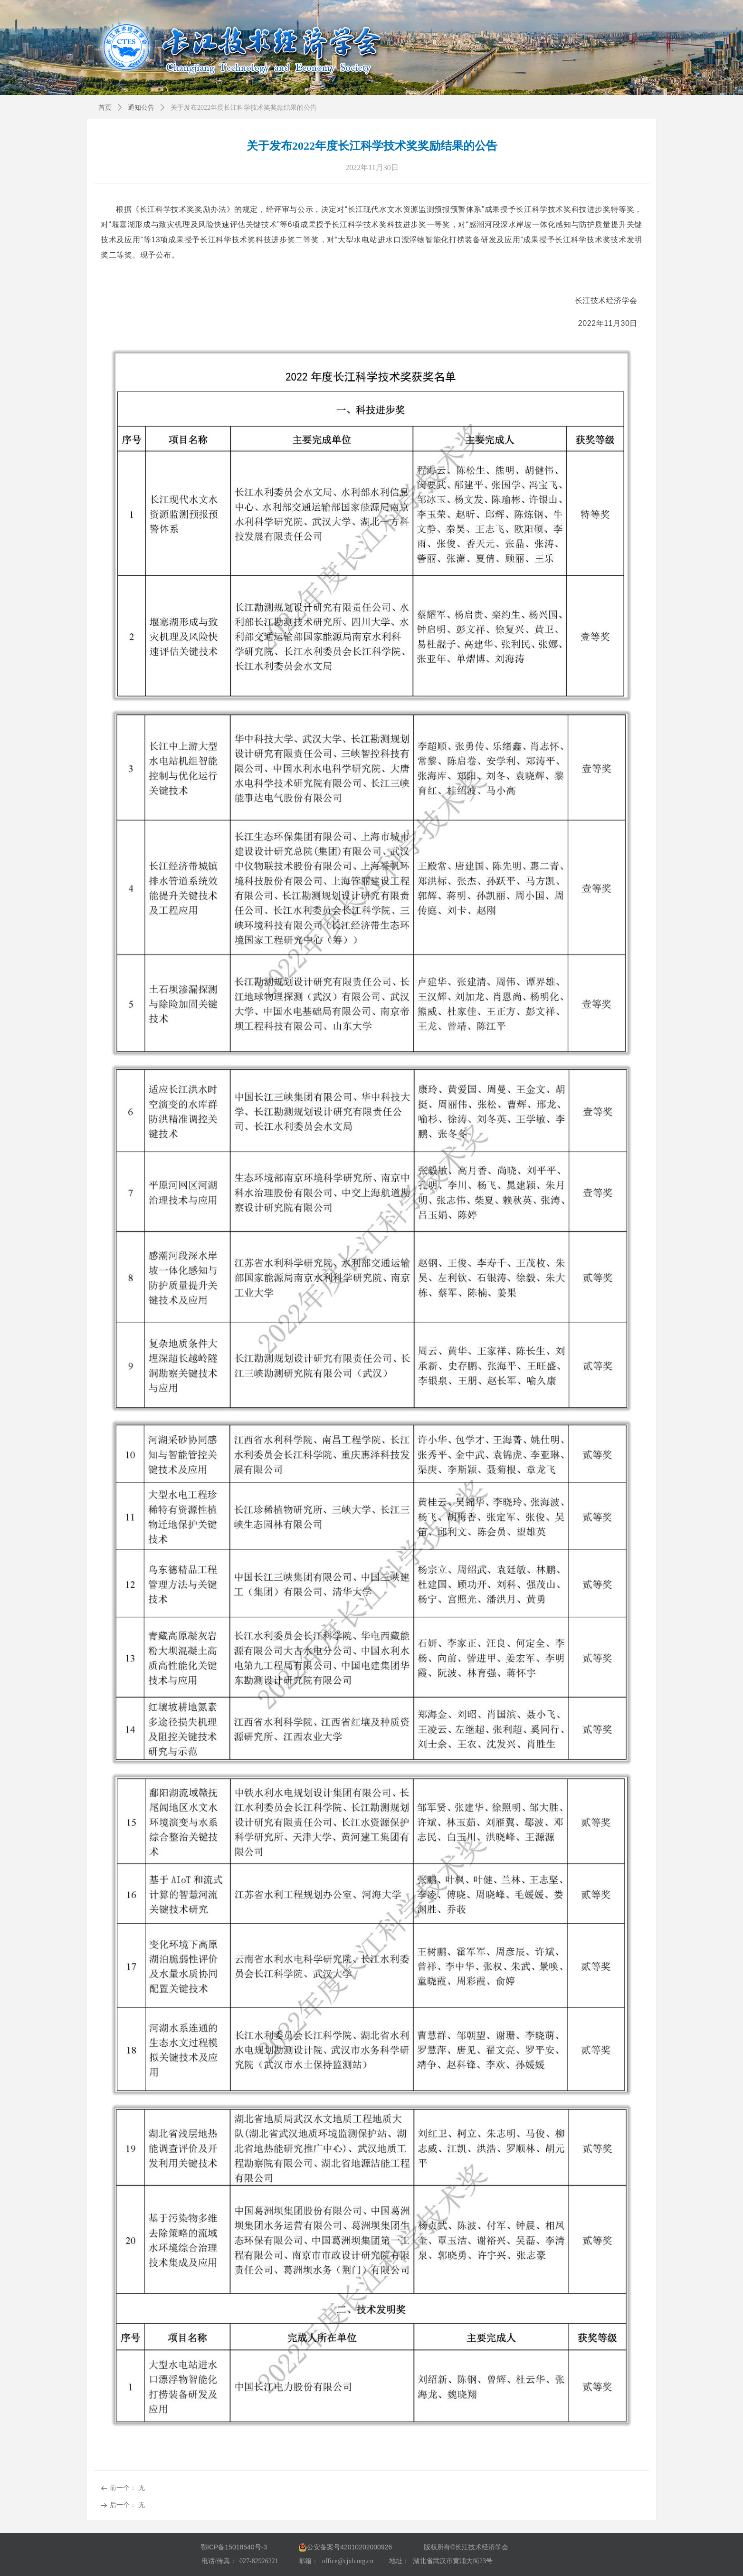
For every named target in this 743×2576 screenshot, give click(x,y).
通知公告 (141, 107)
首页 (105, 107)
